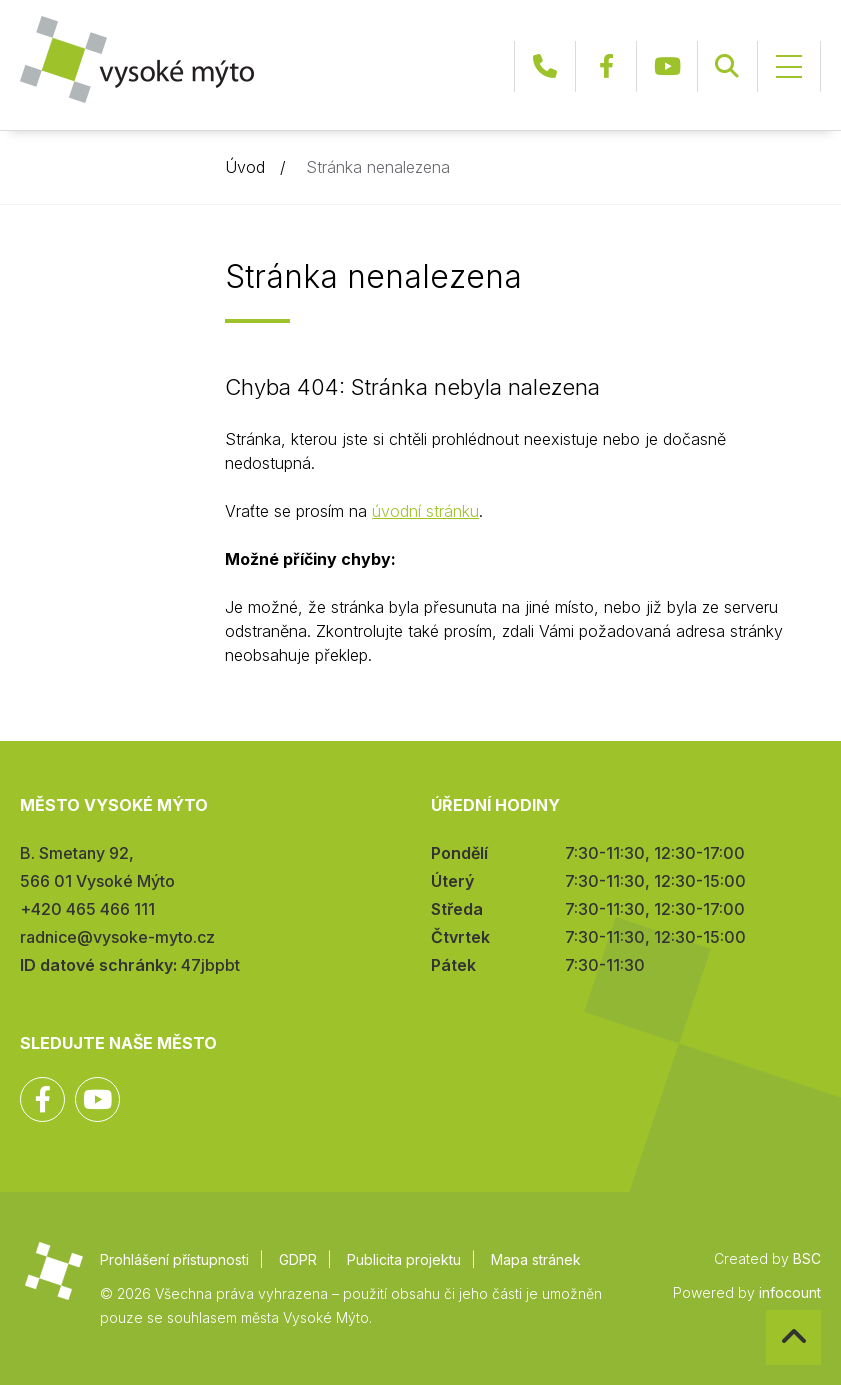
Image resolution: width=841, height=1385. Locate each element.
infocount (790, 1292)
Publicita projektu (404, 1259)
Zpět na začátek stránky (766, 1310)
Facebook (606, 66)
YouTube (667, 66)
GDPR (298, 1259)
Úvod (245, 167)
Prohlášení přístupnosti (174, 1259)
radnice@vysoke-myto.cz (117, 937)
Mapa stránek (536, 1259)
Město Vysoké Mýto (137, 59)
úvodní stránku (425, 511)
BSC (807, 1258)
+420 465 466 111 (545, 66)
